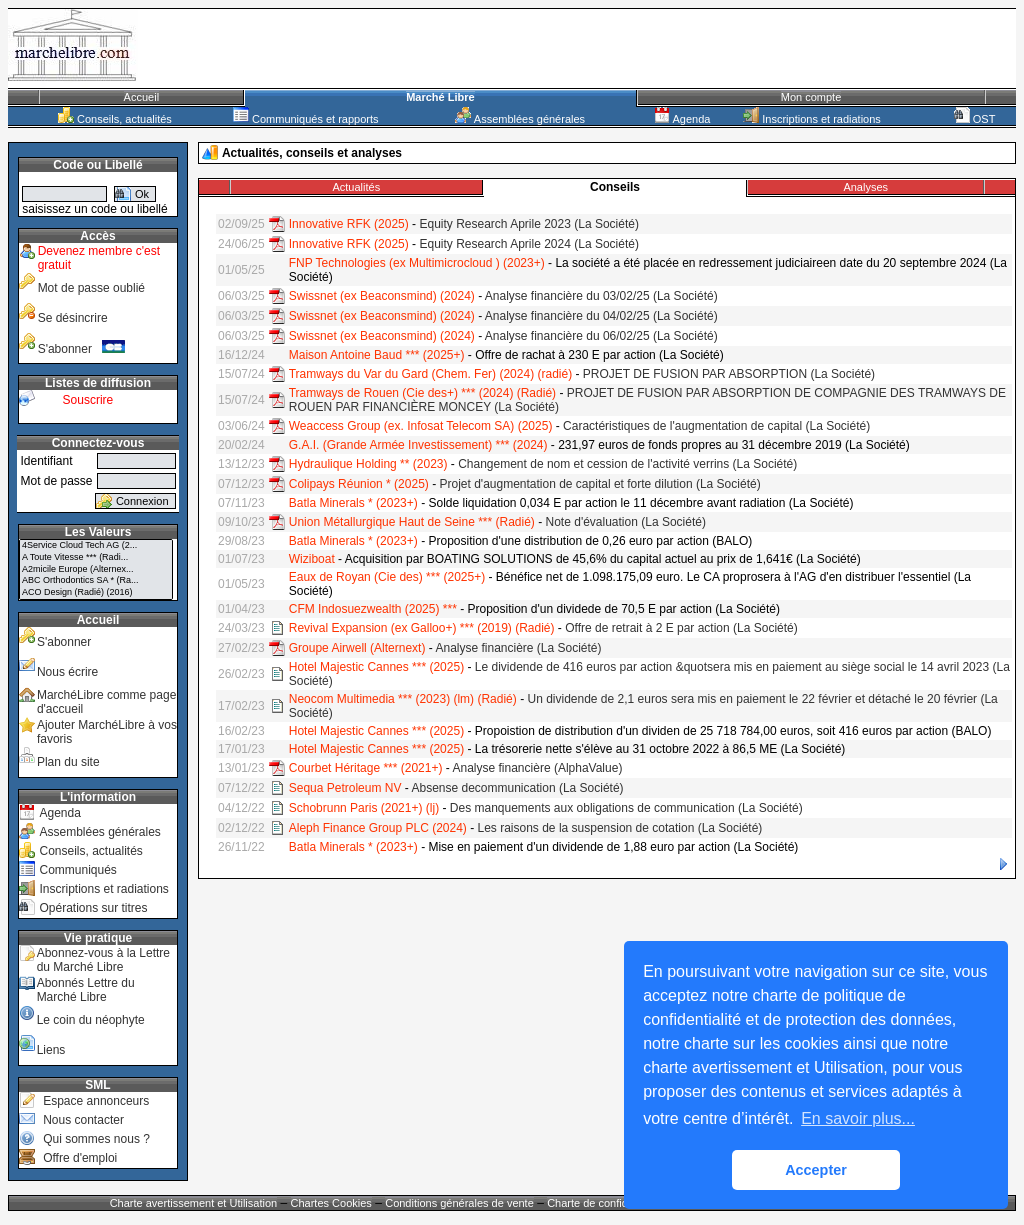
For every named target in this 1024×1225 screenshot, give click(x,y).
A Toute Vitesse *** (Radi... (96, 558)
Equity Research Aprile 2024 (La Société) (528, 244)
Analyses (865, 187)
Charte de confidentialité (606, 1203)
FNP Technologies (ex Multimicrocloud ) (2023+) (417, 263)
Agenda (682, 119)
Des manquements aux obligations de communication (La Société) (626, 808)
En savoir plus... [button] (858, 1118)
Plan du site (68, 762)
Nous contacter (83, 1120)
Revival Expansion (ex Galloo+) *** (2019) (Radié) (422, 628)
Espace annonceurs (96, 1101)
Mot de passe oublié (91, 288)
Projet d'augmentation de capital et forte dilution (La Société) (599, 484)
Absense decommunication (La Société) (517, 788)
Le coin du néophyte (91, 1020)
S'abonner (82, 349)
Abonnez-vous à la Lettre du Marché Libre (103, 960)
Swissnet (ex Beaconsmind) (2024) (382, 296)
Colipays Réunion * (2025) (359, 484)
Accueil (141, 97)
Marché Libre (440, 97)
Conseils (615, 187)
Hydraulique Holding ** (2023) (368, 464)
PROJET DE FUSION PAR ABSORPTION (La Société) (729, 374)
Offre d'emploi (80, 1158)
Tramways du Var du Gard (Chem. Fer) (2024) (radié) (430, 374)
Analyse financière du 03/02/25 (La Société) (601, 296)
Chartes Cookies (331, 1203)
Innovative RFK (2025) (349, 224)
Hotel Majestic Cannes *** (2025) (376, 667)
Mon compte (811, 97)
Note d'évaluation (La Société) (626, 522)
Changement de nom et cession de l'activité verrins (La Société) (627, 464)
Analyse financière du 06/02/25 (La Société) (601, 336)
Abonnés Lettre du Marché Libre (86, 990)
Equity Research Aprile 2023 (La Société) (528, 224)
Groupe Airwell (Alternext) (357, 648)
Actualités (356, 187)
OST (975, 119)
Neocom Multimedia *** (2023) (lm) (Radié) (403, 699)
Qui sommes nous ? (96, 1139)
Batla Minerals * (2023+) (353, 503)
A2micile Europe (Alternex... (96, 570)
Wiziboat (312, 559)
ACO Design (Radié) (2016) (96, 593)
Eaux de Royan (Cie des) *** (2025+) (387, 577)
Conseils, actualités (115, 119)
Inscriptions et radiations (812, 119)
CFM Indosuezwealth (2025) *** (373, 609)
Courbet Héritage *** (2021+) (366, 768)
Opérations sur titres (93, 908)
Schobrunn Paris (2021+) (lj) (364, 808)
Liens (51, 1050)
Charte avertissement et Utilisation (194, 1203)
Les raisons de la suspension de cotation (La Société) (620, 828)
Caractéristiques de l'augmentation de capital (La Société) (716, 426)
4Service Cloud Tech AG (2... (96, 546)
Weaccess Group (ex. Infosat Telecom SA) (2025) (421, 426)
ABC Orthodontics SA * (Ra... (96, 581)
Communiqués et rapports (306, 119)
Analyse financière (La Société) (518, 648)
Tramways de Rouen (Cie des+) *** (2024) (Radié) (422, 393)
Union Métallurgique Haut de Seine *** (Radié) (412, 522)
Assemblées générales (520, 119)
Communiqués (77, 870)
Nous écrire (67, 672)
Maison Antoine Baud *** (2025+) (377, 355)
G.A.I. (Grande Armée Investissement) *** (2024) (418, 445)
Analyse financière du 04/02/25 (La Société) (601, 316)
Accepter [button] (816, 1170)
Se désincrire (73, 318)
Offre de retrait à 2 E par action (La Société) (681, 628)
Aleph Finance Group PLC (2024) (378, 828)
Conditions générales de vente (459, 1203)
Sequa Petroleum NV (345, 788)
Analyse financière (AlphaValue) (538, 768)
